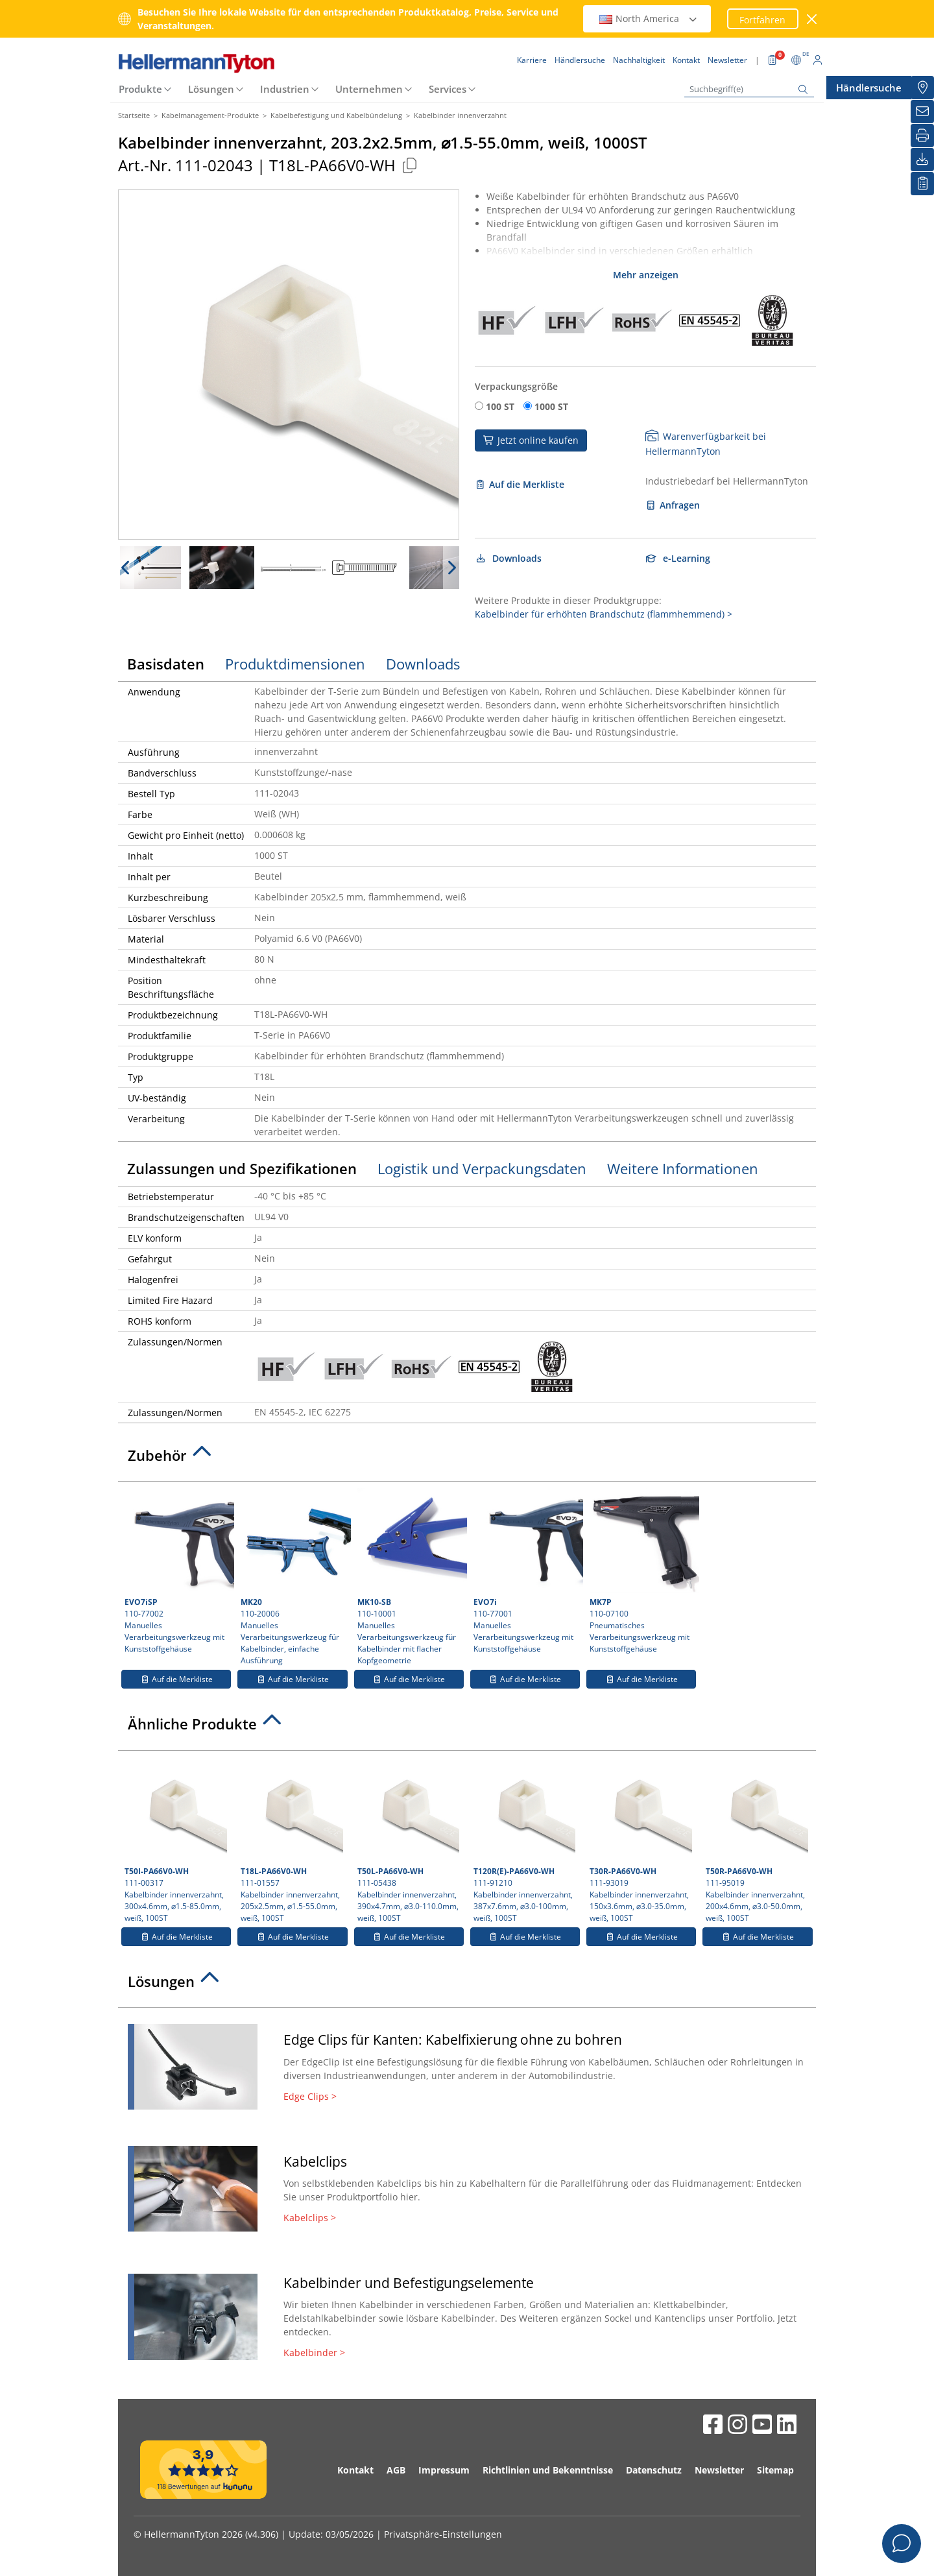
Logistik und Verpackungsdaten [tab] (481, 1168)
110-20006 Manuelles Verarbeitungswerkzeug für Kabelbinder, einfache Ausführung (294, 1577)
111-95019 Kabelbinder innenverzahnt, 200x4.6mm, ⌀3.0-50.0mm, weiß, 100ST (757, 1840)
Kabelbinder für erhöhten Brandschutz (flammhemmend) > (603, 614)
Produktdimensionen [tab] (295, 663)
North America (648, 18)
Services (447, 88)
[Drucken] (922, 135)
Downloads (508, 558)
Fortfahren (762, 20)
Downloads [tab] (423, 663)
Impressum (444, 2470)
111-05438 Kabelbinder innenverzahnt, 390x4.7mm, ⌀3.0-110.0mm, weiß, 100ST (409, 1840)
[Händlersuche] (922, 87)
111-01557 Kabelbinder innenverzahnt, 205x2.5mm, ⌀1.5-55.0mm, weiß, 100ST (292, 1840)
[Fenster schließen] (812, 19)
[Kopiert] (409, 165)
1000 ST (551, 406)
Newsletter (719, 2470)
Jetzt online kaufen (531, 440)
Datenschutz (654, 2470)
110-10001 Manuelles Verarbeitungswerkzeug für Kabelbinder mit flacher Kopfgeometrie (410, 1577)
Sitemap (775, 2470)
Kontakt (355, 2470)
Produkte (140, 88)
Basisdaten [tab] (165, 663)
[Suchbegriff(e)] (749, 89)
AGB (396, 2470)
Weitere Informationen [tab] (682, 1168)
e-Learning (677, 558)
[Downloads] (922, 159)
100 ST (500, 406)
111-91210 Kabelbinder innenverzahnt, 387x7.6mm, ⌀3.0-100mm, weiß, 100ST (525, 1840)
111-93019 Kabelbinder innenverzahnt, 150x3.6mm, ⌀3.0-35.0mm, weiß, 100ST (641, 1840)
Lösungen (211, 88)
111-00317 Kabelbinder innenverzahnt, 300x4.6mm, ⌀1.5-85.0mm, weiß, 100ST (176, 1840)
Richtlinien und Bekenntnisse (548, 2470)
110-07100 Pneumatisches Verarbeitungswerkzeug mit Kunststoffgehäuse (643, 1571)
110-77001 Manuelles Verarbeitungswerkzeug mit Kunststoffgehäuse (526, 1571)
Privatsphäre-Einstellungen (443, 2534)
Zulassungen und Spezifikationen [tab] (242, 1168)
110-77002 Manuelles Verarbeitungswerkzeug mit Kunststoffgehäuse (178, 1571)
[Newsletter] (922, 111)
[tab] (467, 1459)
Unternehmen (369, 88)
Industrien (284, 88)
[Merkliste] (922, 183)
